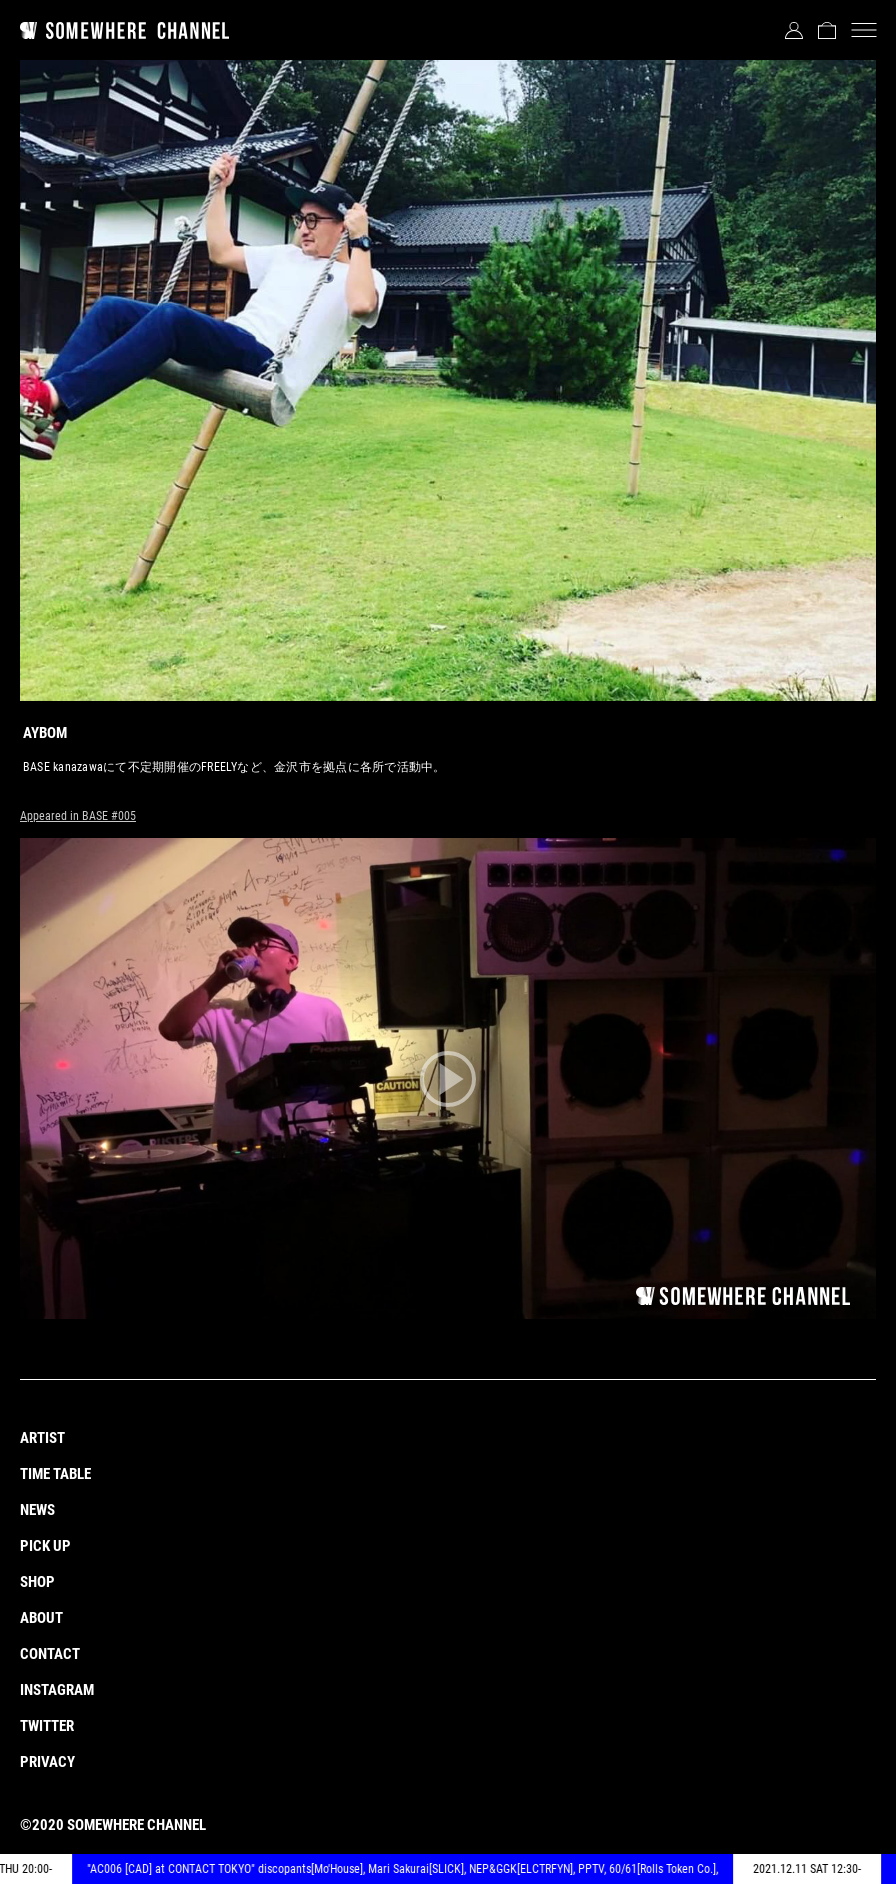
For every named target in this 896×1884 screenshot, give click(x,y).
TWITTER (47, 1726)
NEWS (37, 1510)
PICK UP (45, 1546)
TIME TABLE (55, 1474)
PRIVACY (47, 1762)
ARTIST (42, 1438)
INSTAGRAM (57, 1690)
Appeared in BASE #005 (78, 816)
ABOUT (41, 1618)
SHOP (37, 1582)
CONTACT (50, 1654)
